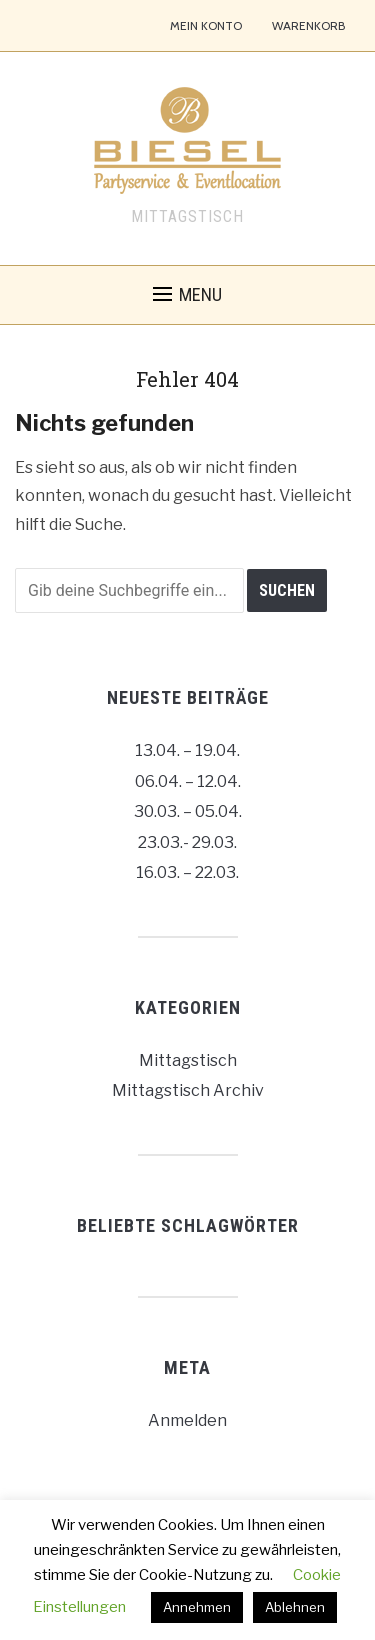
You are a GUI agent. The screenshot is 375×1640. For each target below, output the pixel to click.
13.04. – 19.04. (187, 750)
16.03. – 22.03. (187, 872)
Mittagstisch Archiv (188, 1090)
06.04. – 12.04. (188, 781)
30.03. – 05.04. (188, 811)
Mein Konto (206, 25)
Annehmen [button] (197, 1607)
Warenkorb (308, 25)
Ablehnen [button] (295, 1607)
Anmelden (187, 1420)
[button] (187, 295)
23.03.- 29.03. (187, 842)
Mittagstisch (188, 1060)
